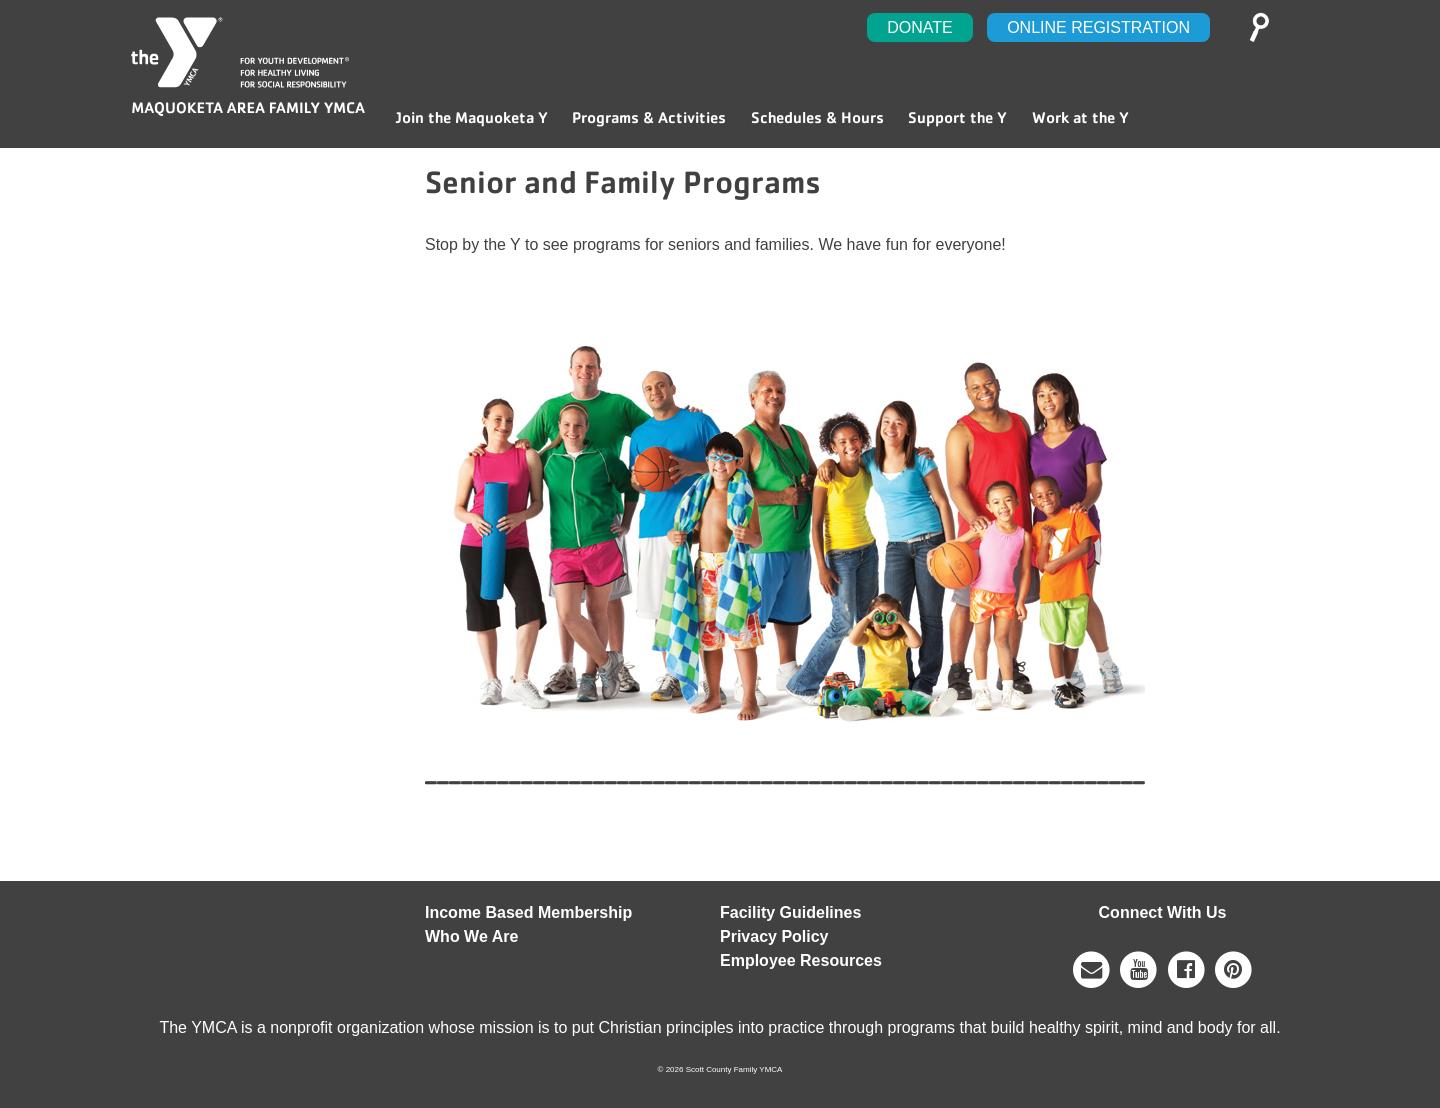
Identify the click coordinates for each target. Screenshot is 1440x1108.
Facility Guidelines (790, 912)
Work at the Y (1080, 117)
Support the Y (957, 117)
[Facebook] (1186, 968)
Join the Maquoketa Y (472, 117)
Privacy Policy (774, 936)
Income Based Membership (528, 912)
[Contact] (1092, 968)
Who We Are (471, 936)
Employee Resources (801, 960)
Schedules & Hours (817, 117)
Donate (919, 27)
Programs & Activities (649, 117)
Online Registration (1098, 27)
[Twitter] (1233, 968)
